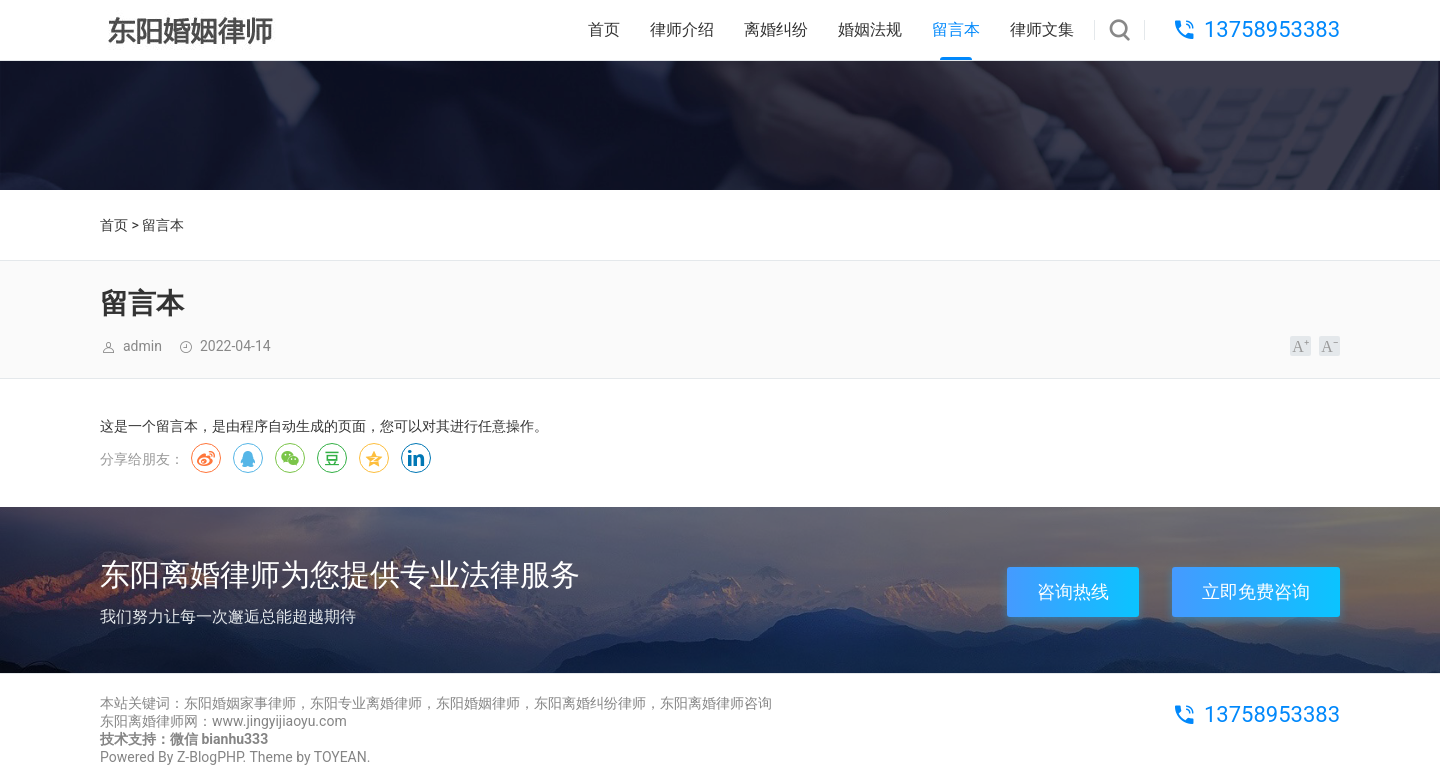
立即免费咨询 (1256, 591)
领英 (416, 458)
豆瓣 (332, 458)
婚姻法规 (870, 29)
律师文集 (1042, 29)
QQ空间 (374, 458)
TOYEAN (340, 757)
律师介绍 (682, 29)
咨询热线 (1073, 591)
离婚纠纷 (776, 29)
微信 (290, 458)
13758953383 (1272, 29)
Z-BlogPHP (210, 757)
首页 (604, 29)
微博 (206, 458)
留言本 (956, 29)
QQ (248, 458)
